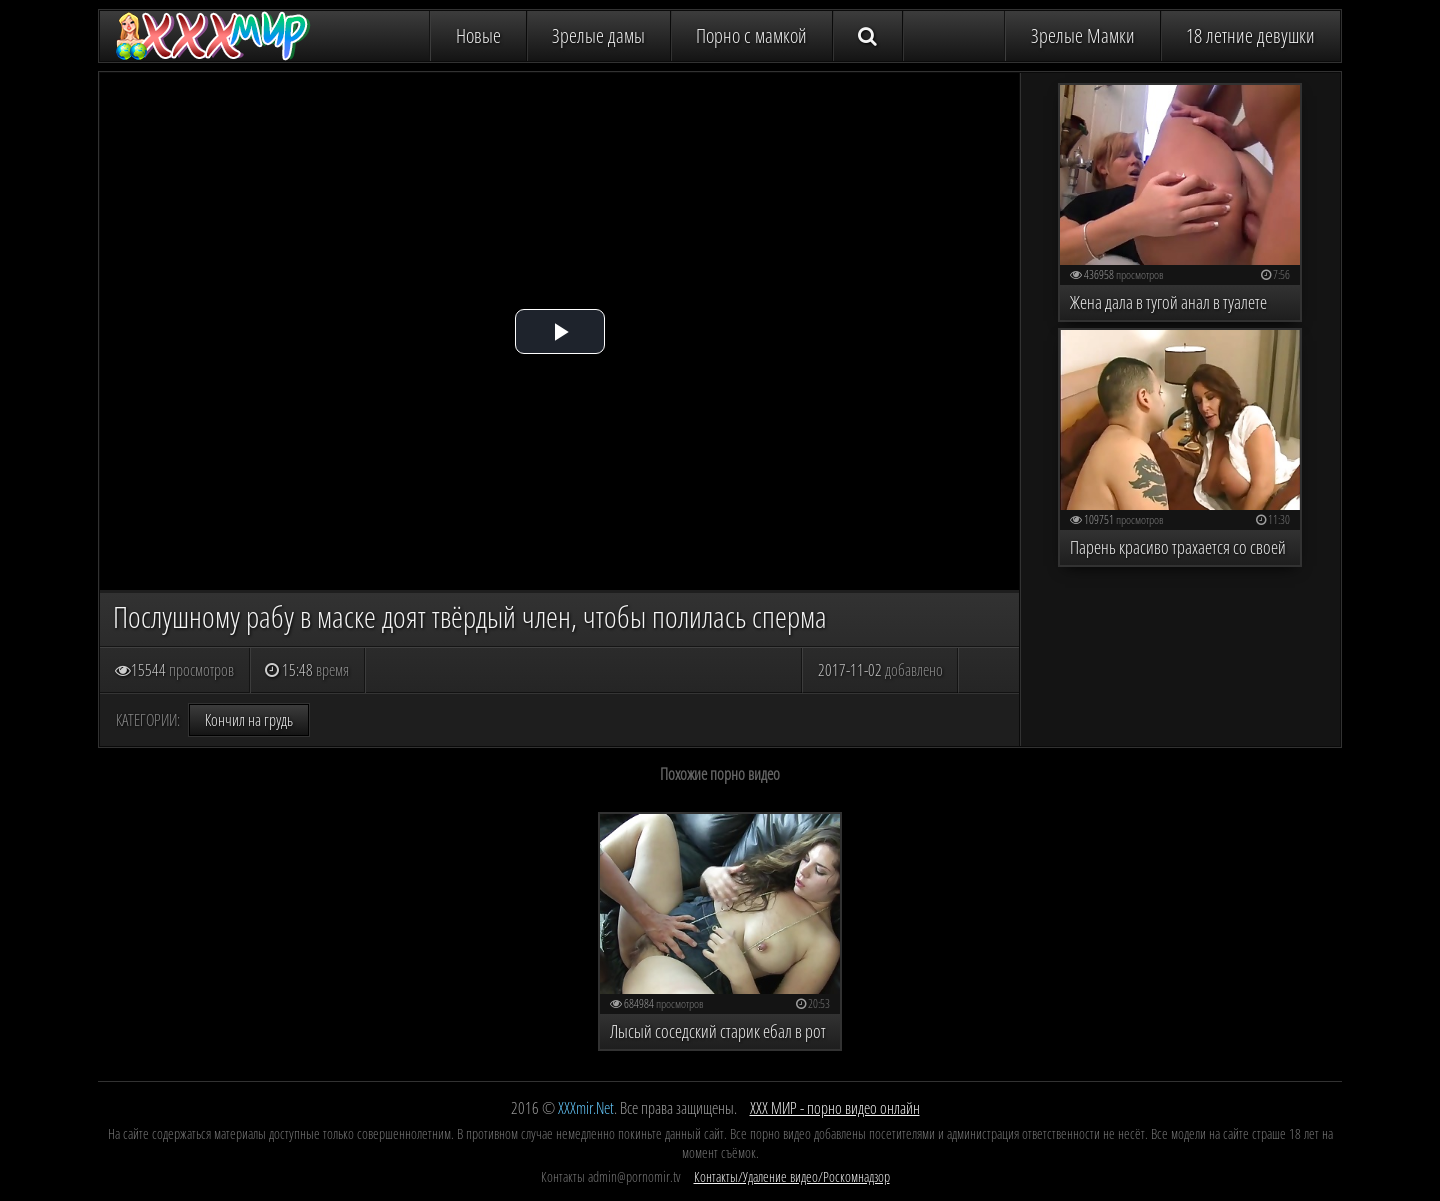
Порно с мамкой (751, 35)
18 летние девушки (1250, 35)
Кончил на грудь (249, 720)
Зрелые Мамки (1083, 35)
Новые (478, 35)
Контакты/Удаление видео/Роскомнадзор (792, 1176)
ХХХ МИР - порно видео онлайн (835, 1108)
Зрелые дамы (598, 35)
